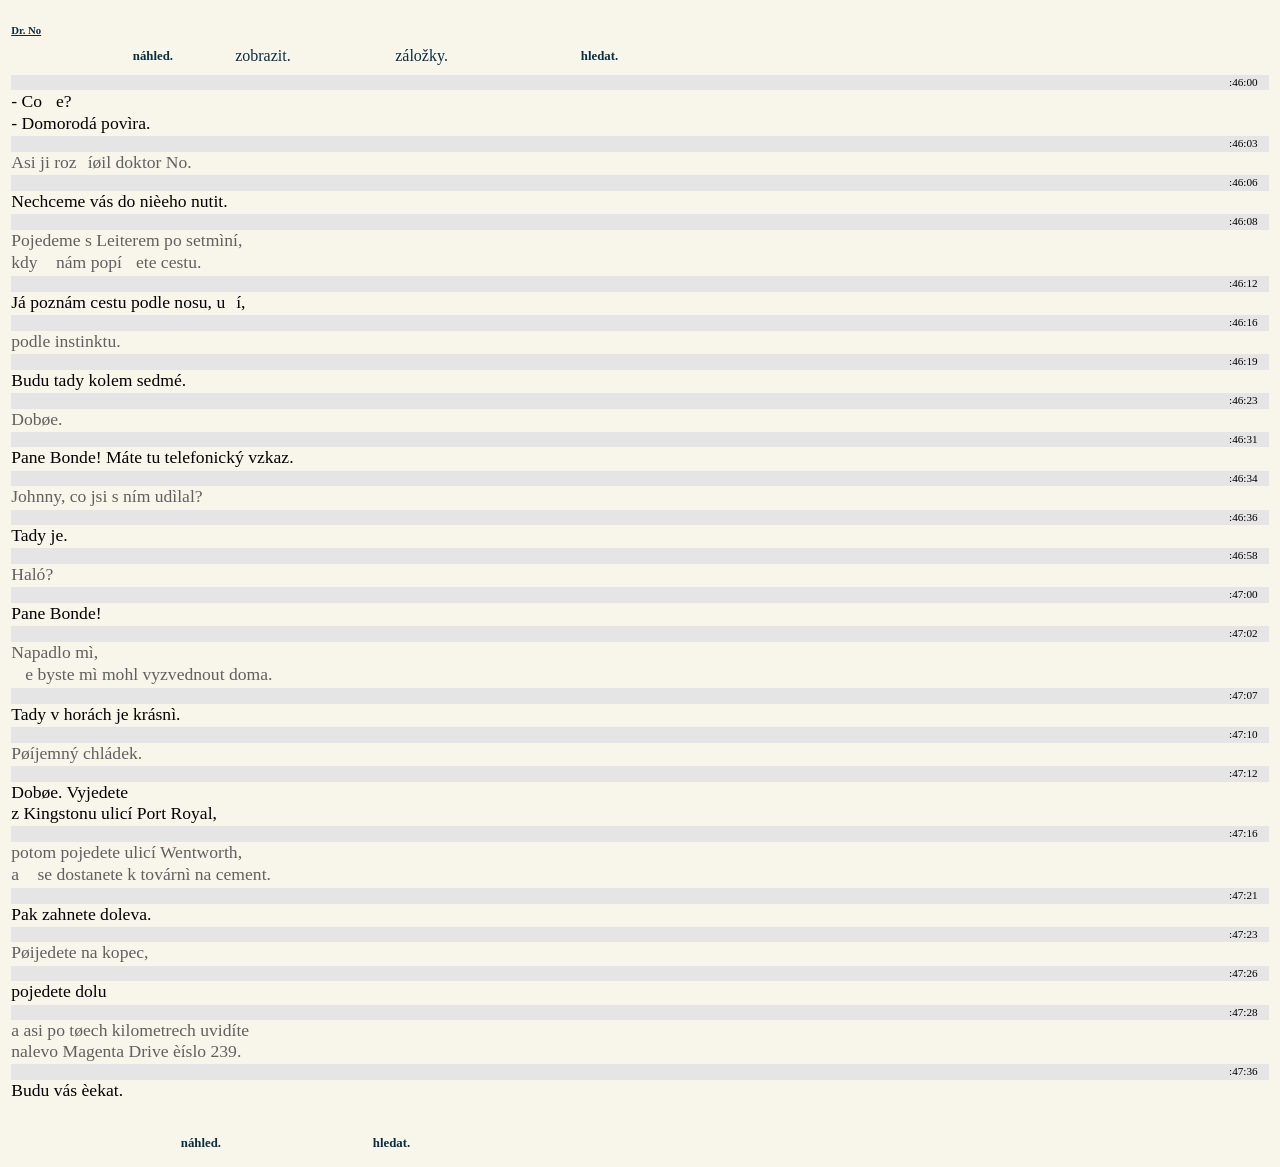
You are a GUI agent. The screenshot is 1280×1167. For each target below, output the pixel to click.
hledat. (599, 56)
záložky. (421, 55)
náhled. (153, 56)
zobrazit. (263, 55)
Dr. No (26, 30)
